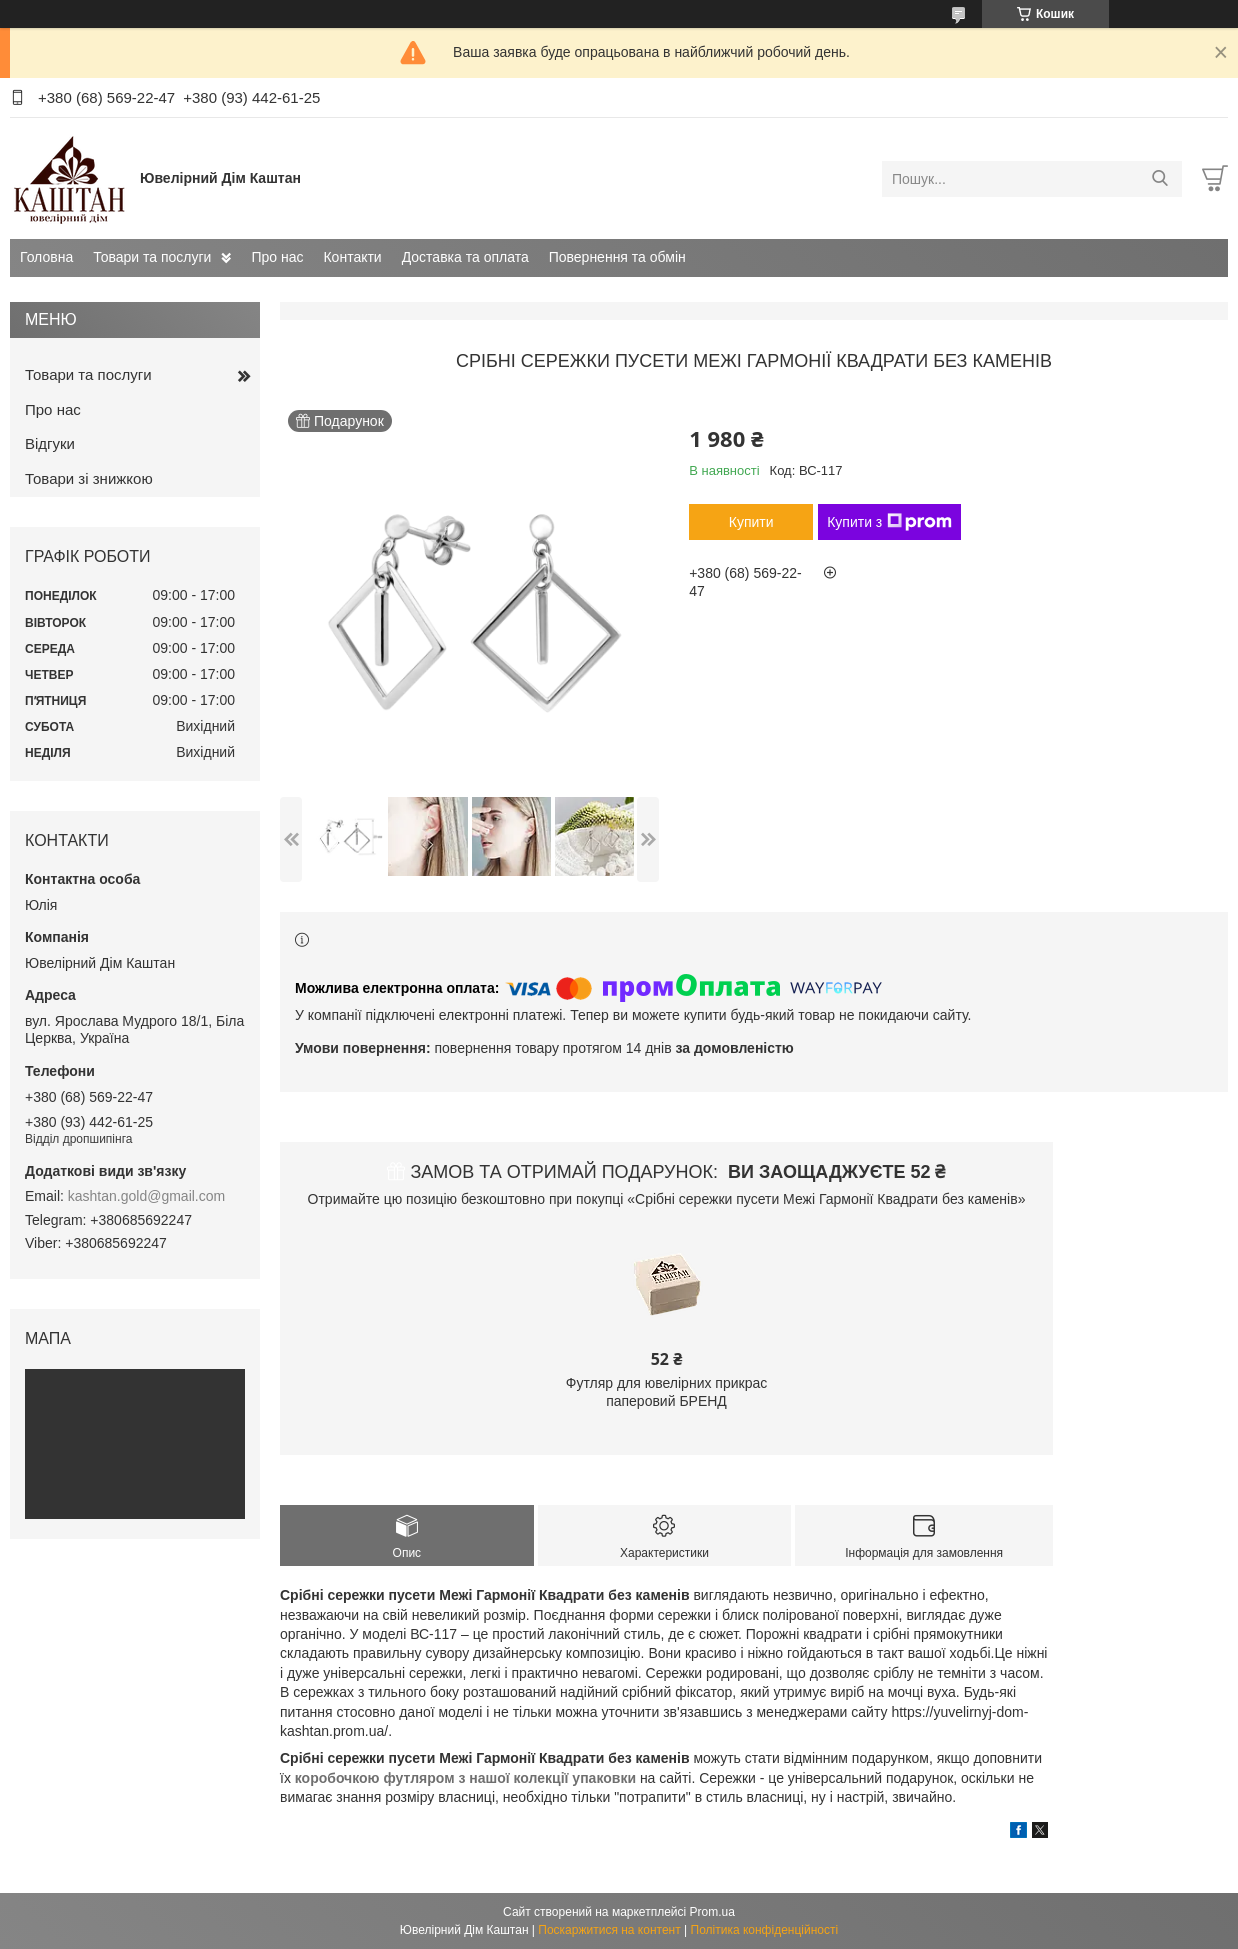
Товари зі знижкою (89, 478)
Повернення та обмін (617, 257)
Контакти (352, 257)
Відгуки (50, 443)
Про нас (277, 257)
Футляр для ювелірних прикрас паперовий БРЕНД (666, 1392)
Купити (751, 522)
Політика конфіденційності (765, 1930)
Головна (46, 257)
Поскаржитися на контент (609, 1930)
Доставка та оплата (465, 257)
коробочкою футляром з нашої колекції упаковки (465, 1778)
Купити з (889, 522)
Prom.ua (712, 1912)
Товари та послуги (152, 257)
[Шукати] (1159, 179)
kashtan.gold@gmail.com (146, 1196)
